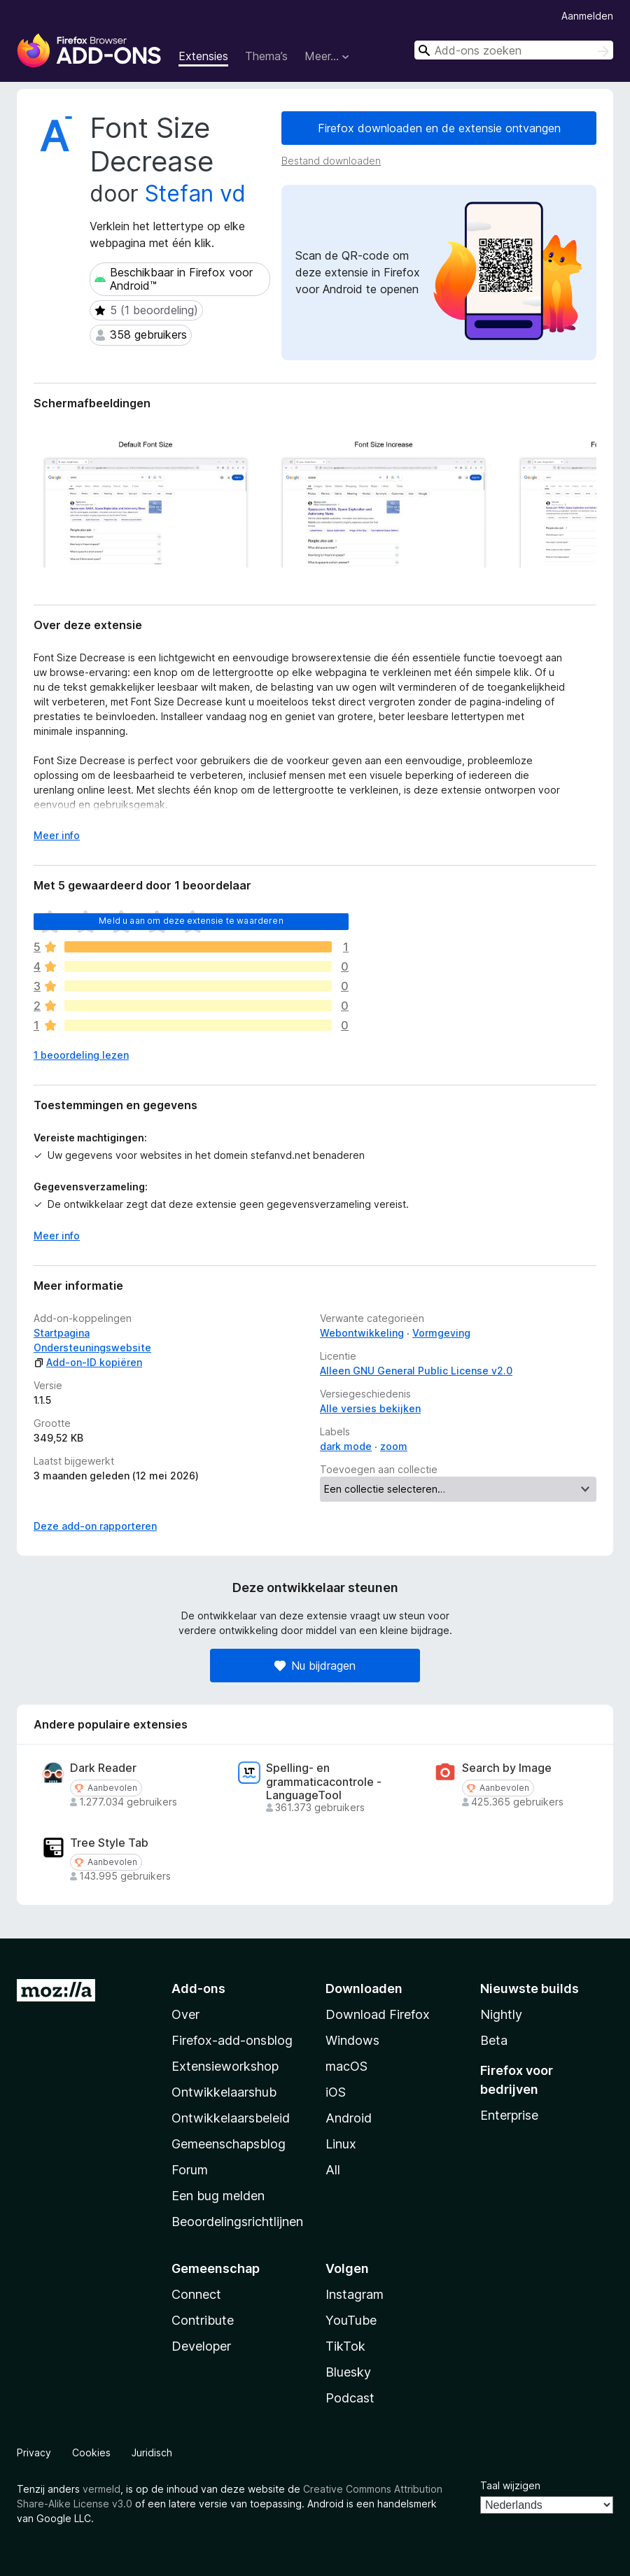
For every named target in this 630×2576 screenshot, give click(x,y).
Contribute (203, 2320)
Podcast (350, 2398)
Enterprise (509, 2115)
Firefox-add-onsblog (232, 2040)
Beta (493, 2040)
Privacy (34, 2452)
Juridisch (152, 2452)
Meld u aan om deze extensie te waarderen (191, 920)
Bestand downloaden (331, 161)
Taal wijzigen (510, 2485)
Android (349, 2118)
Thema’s (266, 56)
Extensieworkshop (225, 2066)
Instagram (355, 2294)
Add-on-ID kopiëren (88, 1362)
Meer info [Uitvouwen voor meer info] (57, 835)
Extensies (203, 56)
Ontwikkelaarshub (224, 2092)
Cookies (91, 2452)
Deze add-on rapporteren (95, 1526)
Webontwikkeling (362, 1333)
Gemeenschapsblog (229, 2144)
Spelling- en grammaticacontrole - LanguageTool (324, 1781)
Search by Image (507, 1768)
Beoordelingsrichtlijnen (237, 2221)
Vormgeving (441, 1333)
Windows (352, 2040)
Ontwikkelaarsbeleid (231, 2118)
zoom (393, 1446)
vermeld (101, 2489)
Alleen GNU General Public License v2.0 (416, 1371)
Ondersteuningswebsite (92, 1347)
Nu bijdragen (315, 1666)
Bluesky (348, 2372)
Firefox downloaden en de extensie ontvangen (439, 128)
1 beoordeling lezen (81, 1055)
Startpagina (62, 1333)
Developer (201, 2346)
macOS (347, 2066)
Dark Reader (103, 1768)
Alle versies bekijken (370, 1408)
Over (186, 2014)
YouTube (351, 2320)
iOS (336, 2092)
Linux (341, 2144)
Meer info (57, 1235)
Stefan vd (195, 193)
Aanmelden (587, 16)
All (333, 2169)
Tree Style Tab (109, 1843)
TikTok (345, 2346)
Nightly (501, 2014)
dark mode (346, 1446)
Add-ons (198, 1988)
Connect (196, 2294)
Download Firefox (378, 2014)
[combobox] (513, 50)
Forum (190, 2169)
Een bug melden (218, 2195)
